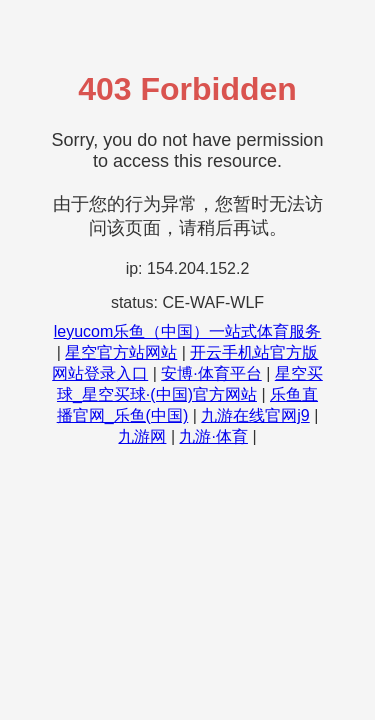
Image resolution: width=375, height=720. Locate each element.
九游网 (142, 436)
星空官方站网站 (121, 352)
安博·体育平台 (211, 373)
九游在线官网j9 (255, 415)
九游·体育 (213, 436)
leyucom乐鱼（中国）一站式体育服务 (188, 331)
